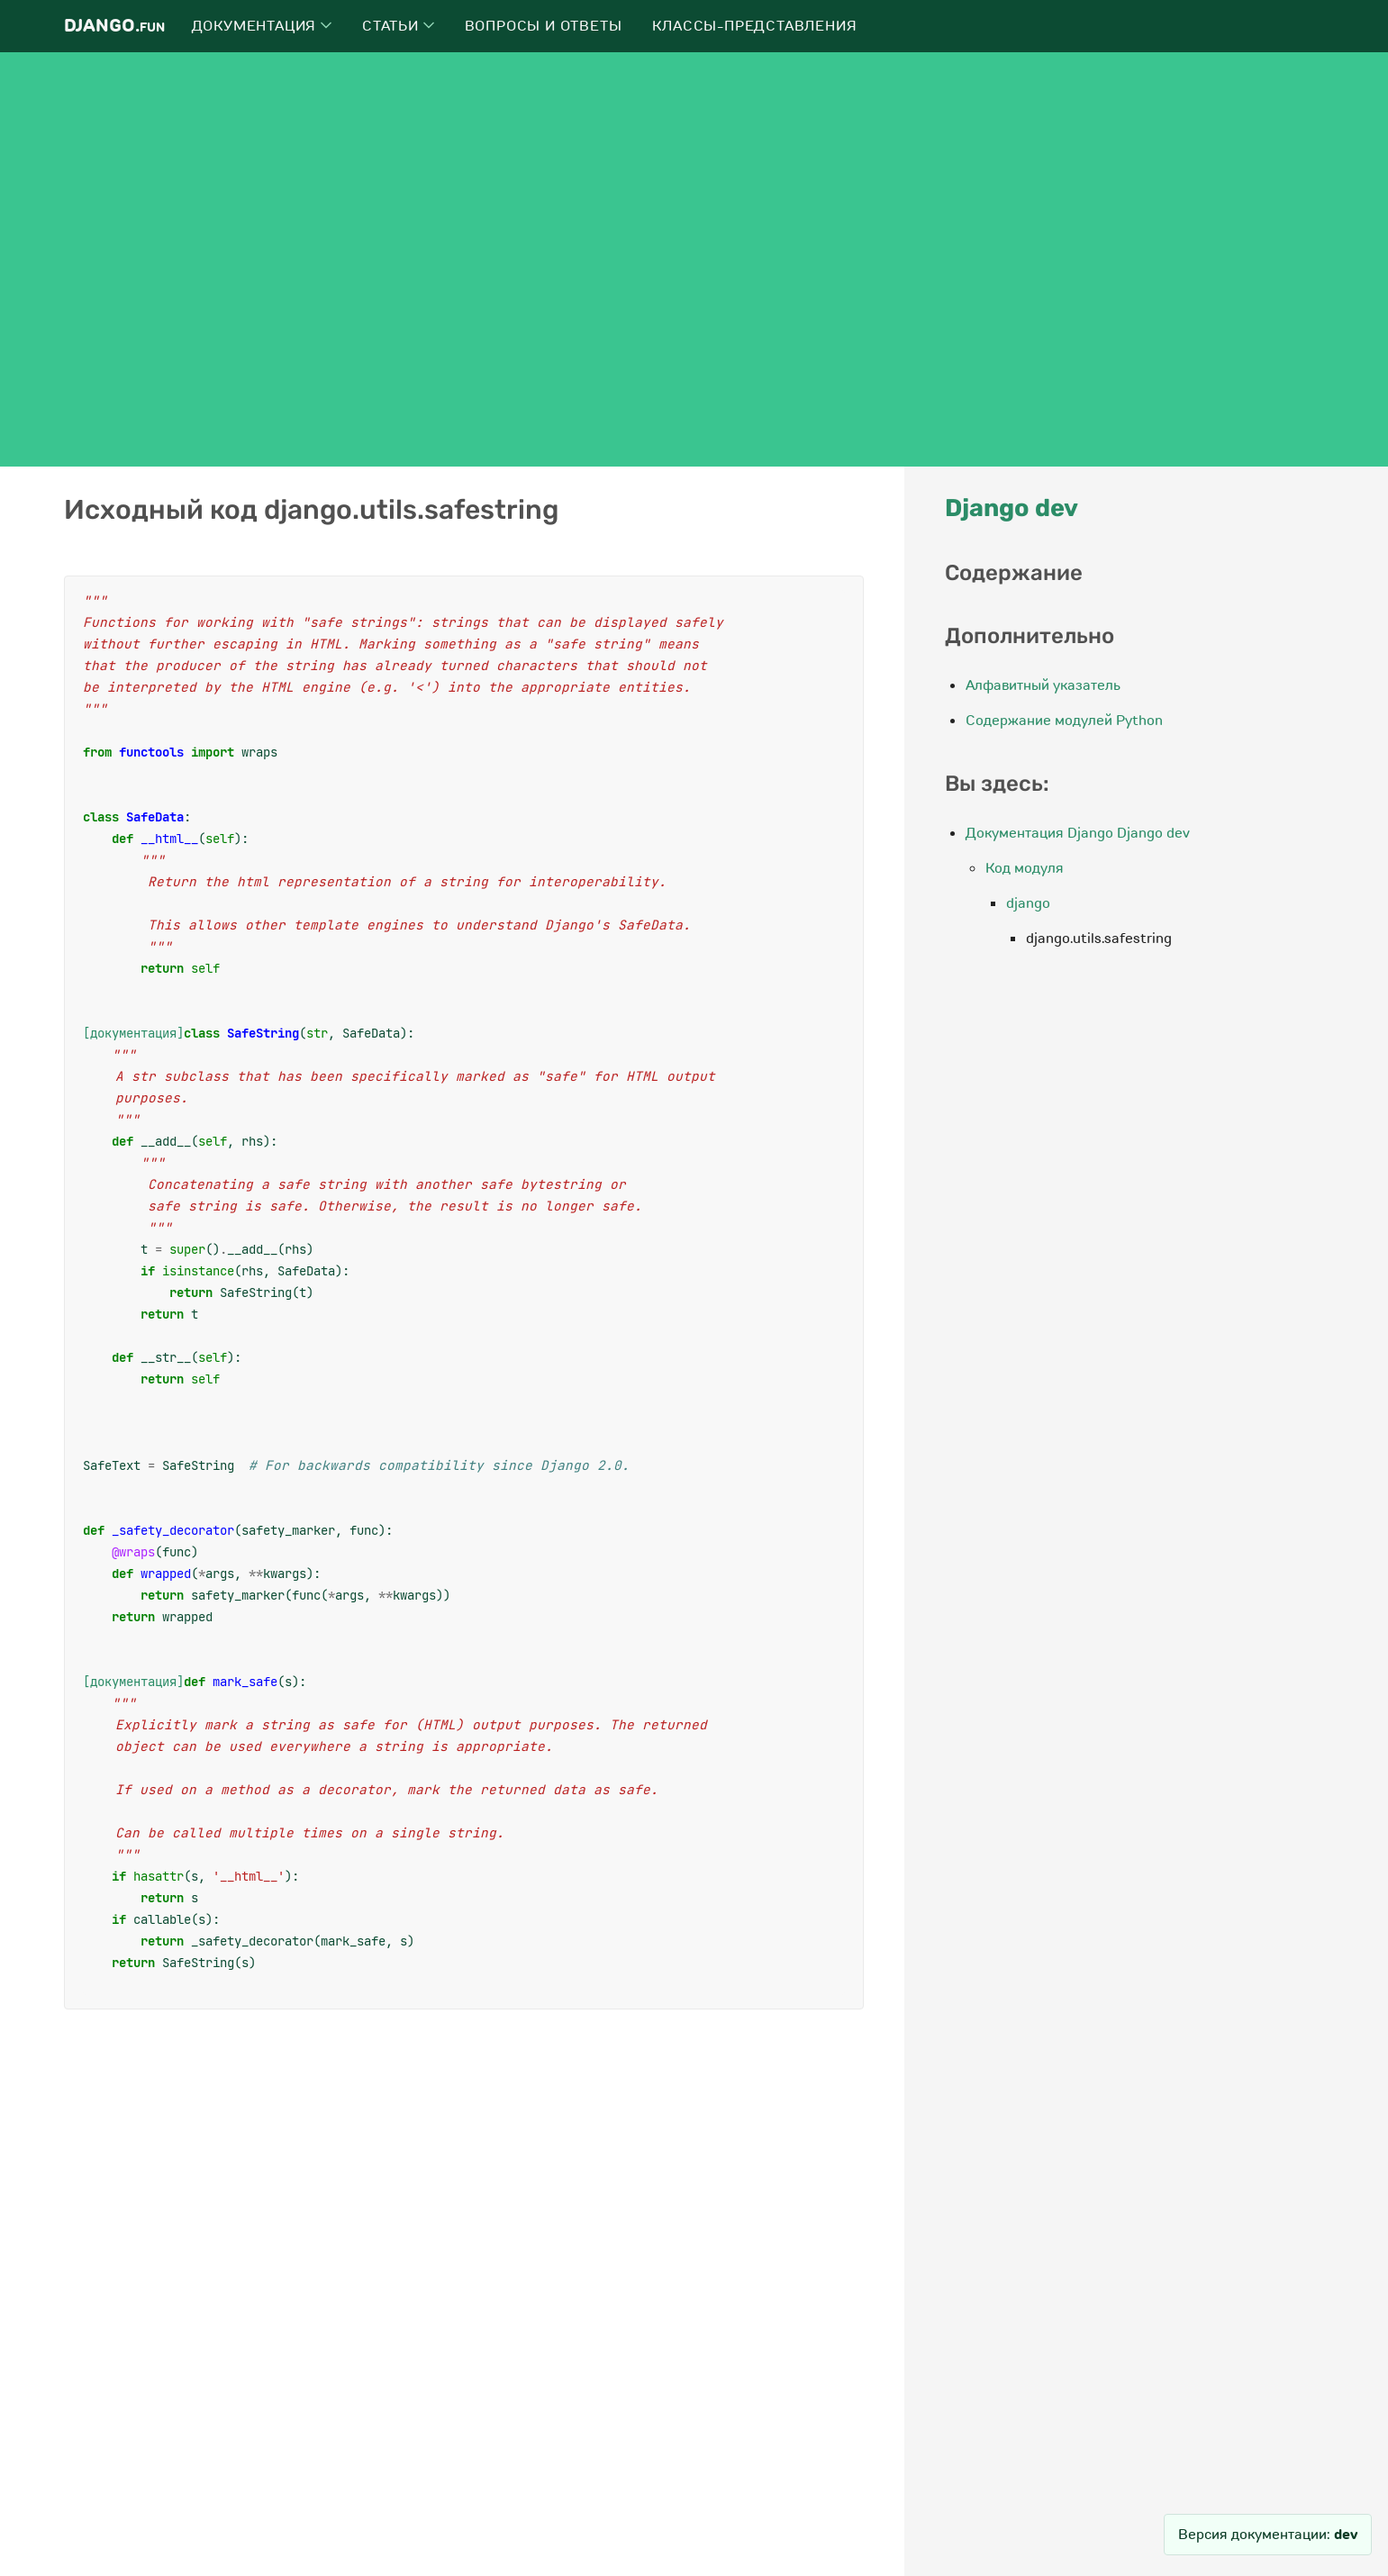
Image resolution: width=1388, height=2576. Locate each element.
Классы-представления (754, 26)
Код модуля (1024, 868)
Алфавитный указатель (1043, 685)
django (1028, 903)
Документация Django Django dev (1078, 833)
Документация (261, 26)
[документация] (133, 1032)
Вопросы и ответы (543, 26)
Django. (114, 26)
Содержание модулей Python (1064, 720)
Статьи (398, 26)
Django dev (1011, 508)
